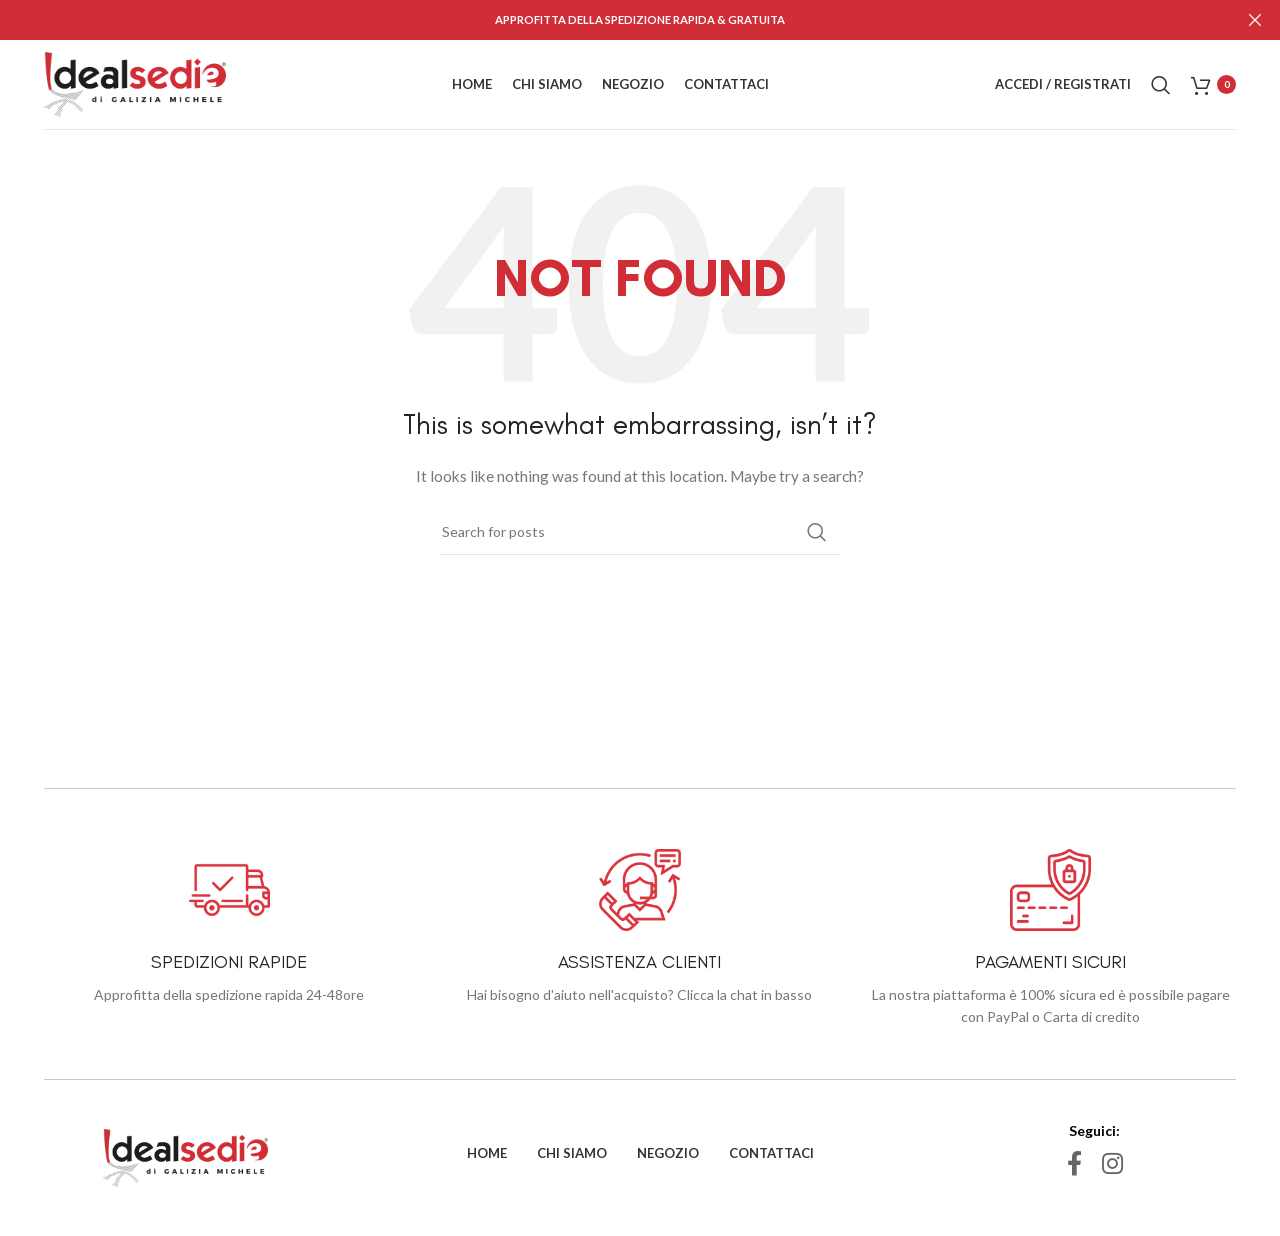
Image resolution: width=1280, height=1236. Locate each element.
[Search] (1161, 84)
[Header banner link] (610, 20)
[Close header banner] (1255, 20)
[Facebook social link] (1074, 1164)
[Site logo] (135, 82)
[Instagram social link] (1112, 1164)
